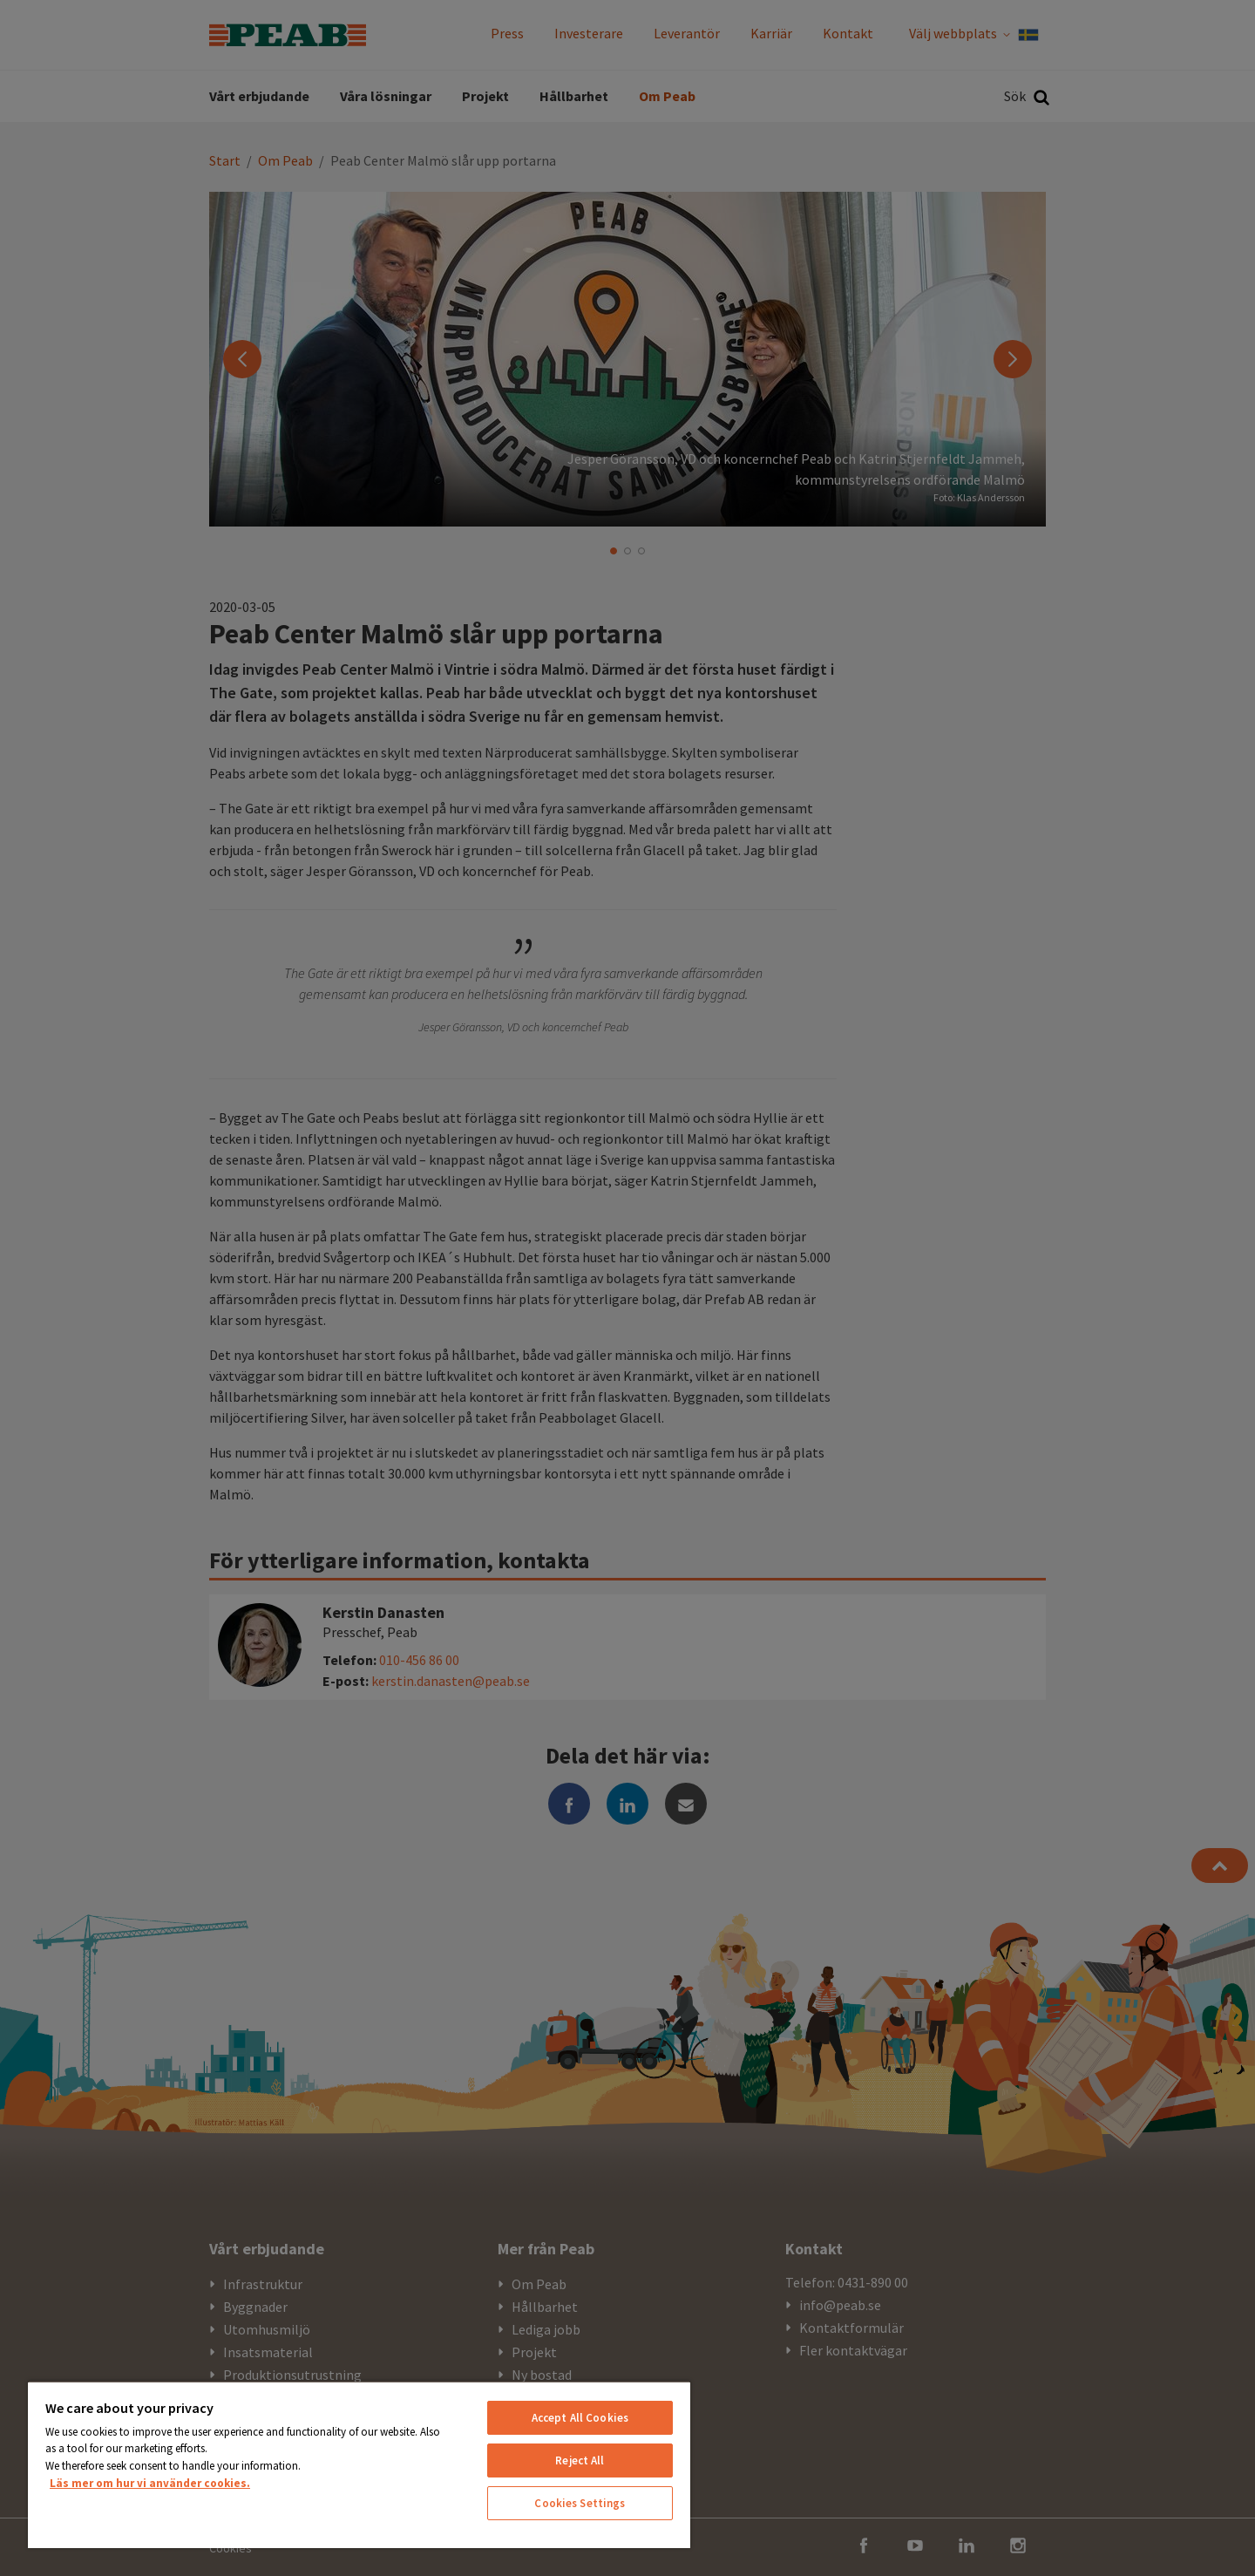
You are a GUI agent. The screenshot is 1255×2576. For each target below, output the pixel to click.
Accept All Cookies (580, 2417)
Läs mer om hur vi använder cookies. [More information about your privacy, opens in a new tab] (150, 2483)
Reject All (579, 2460)
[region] (359, 2464)
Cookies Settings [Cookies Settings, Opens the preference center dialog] (579, 2503)
